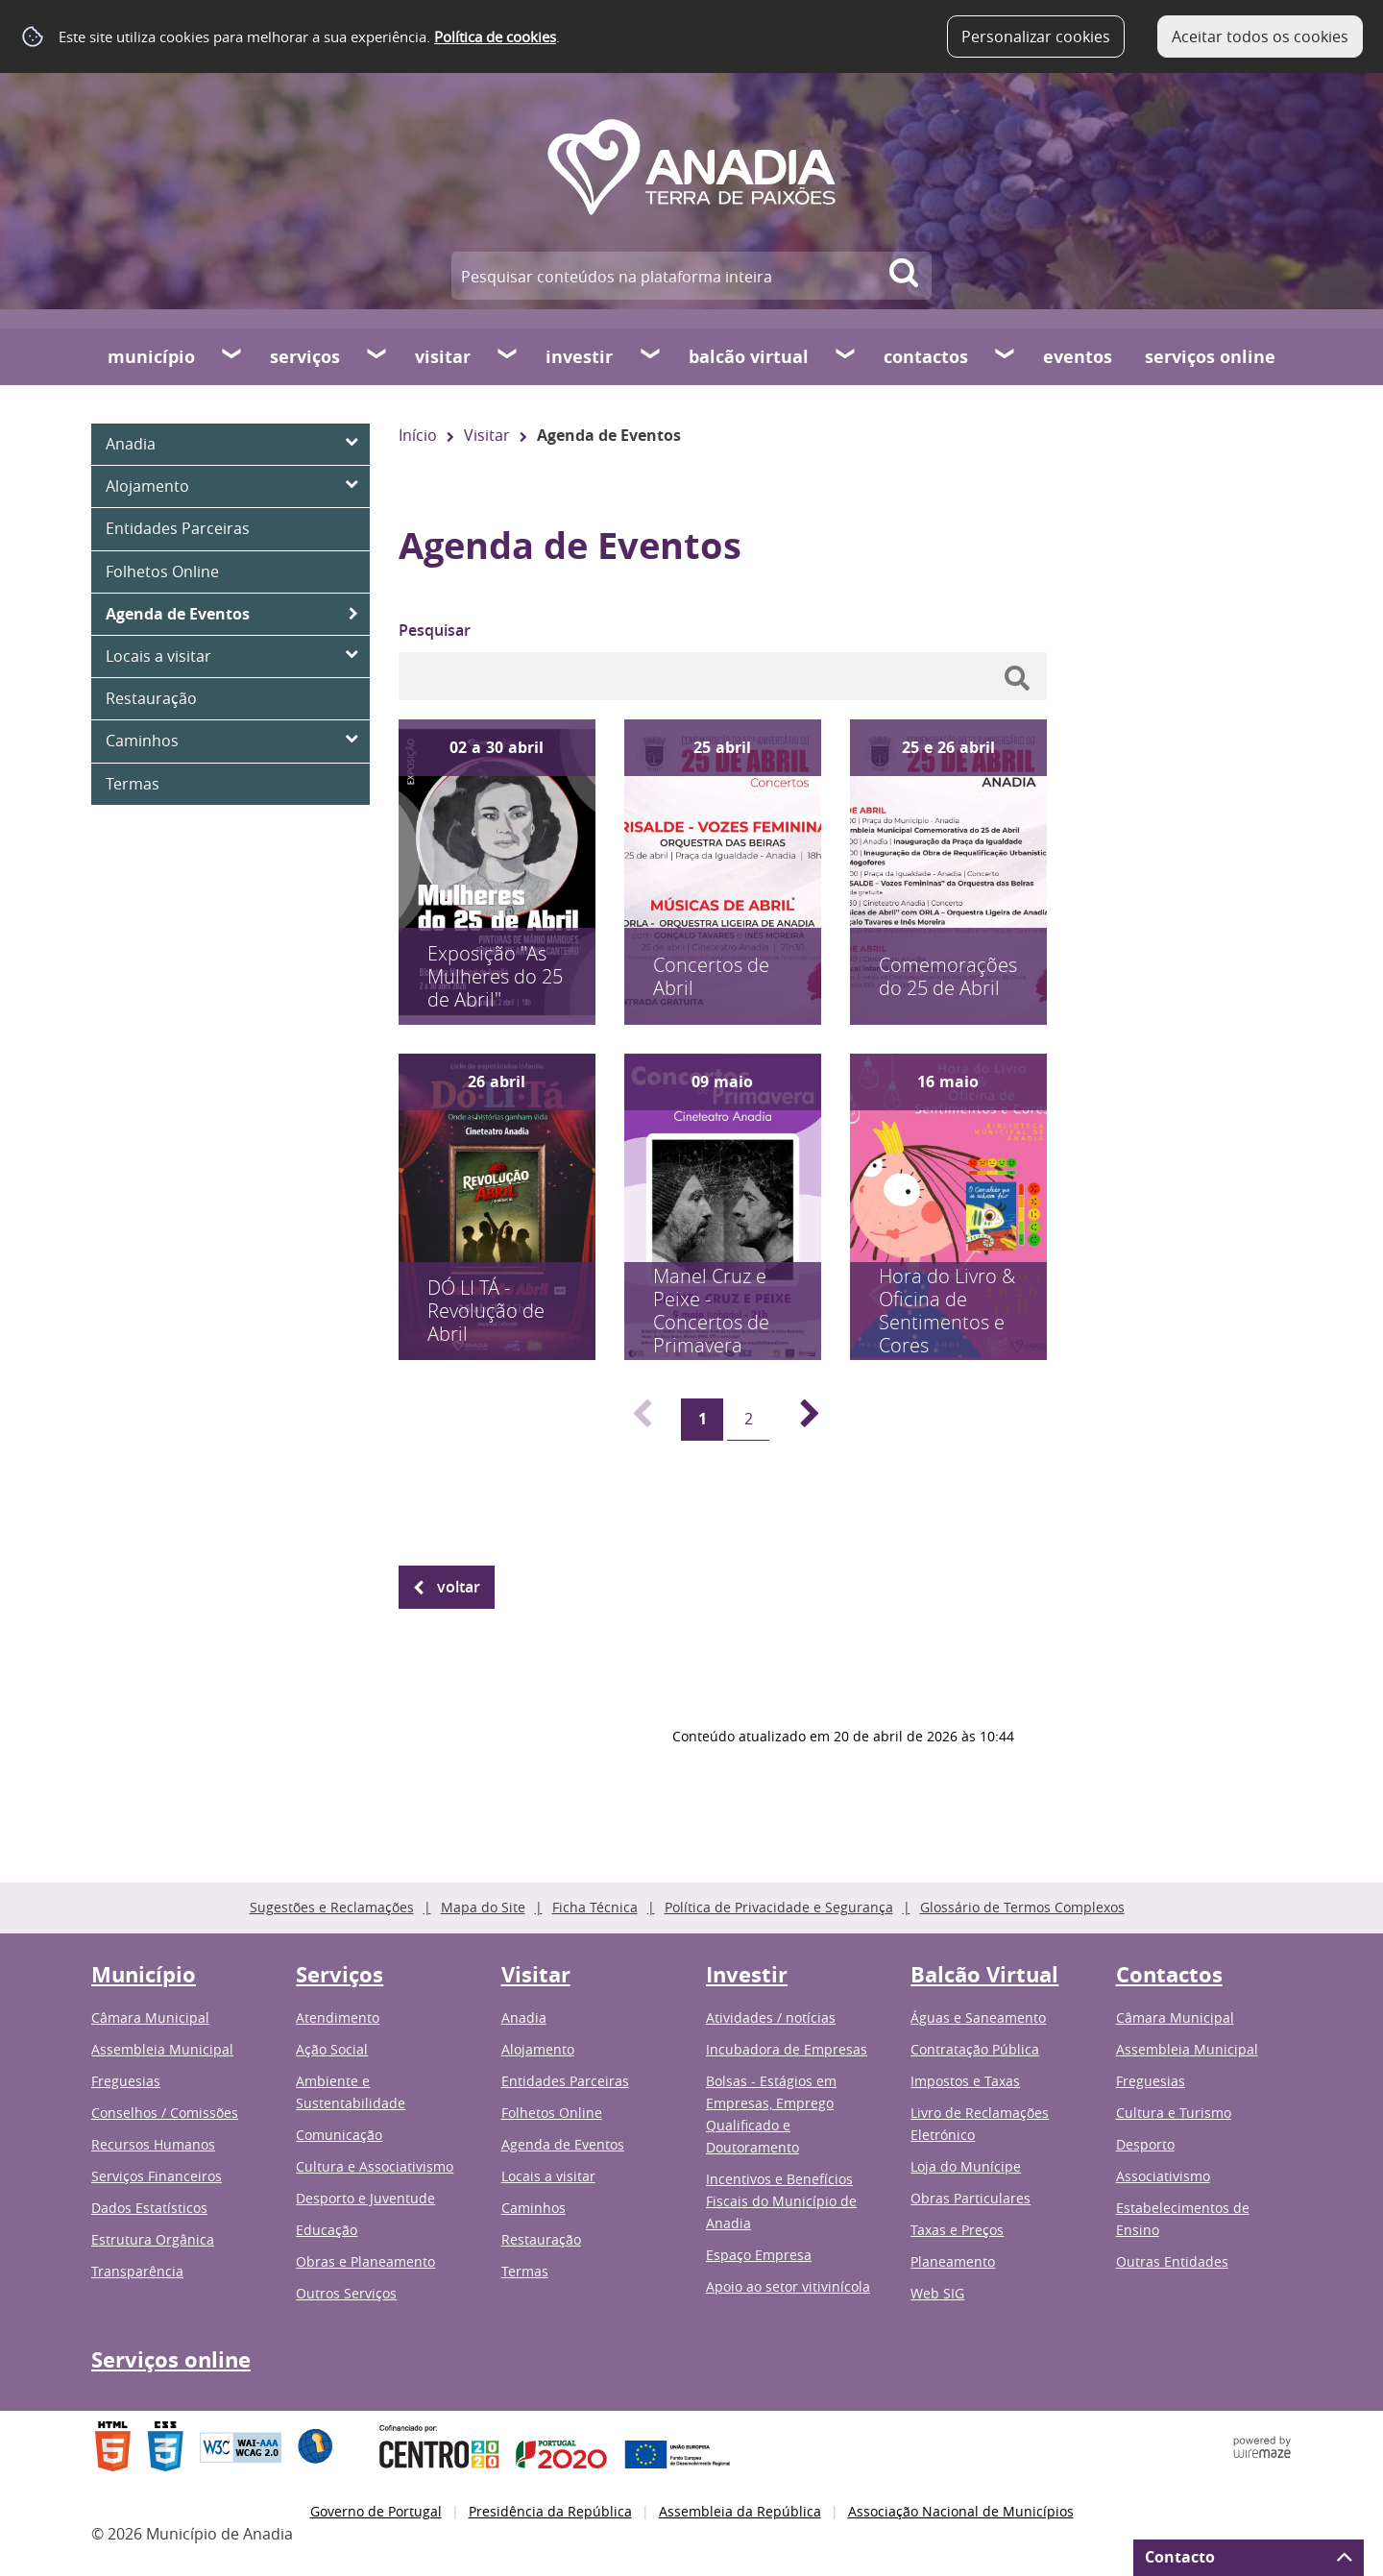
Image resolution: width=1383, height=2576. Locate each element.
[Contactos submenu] (1005, 356)
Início (418, 435)
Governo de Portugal (376, 2511)
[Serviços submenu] (377, 356)
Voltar (458, 1586)
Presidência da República (550, 2511)
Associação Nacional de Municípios (961, 2511)
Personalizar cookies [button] (1035, 36)
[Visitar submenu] (508, 356)
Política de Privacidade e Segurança (779, 1907)
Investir (579, 357)
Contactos (926, 357)
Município (151, 357)
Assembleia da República (740, 2511)
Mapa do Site (483, 1907)
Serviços (305, 357)
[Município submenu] (232, 356)
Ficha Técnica (595, 1907)
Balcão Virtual (749, 357)
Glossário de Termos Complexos (1022, 1907)
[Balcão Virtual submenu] (846, 356)
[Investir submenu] (651, 356)
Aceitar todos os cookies (1260, 36)
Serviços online (1210, 357)
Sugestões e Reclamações (332, 1907)
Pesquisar (435, 630)
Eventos (1077, 357)
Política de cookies (495, 36)
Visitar (443, 357)
